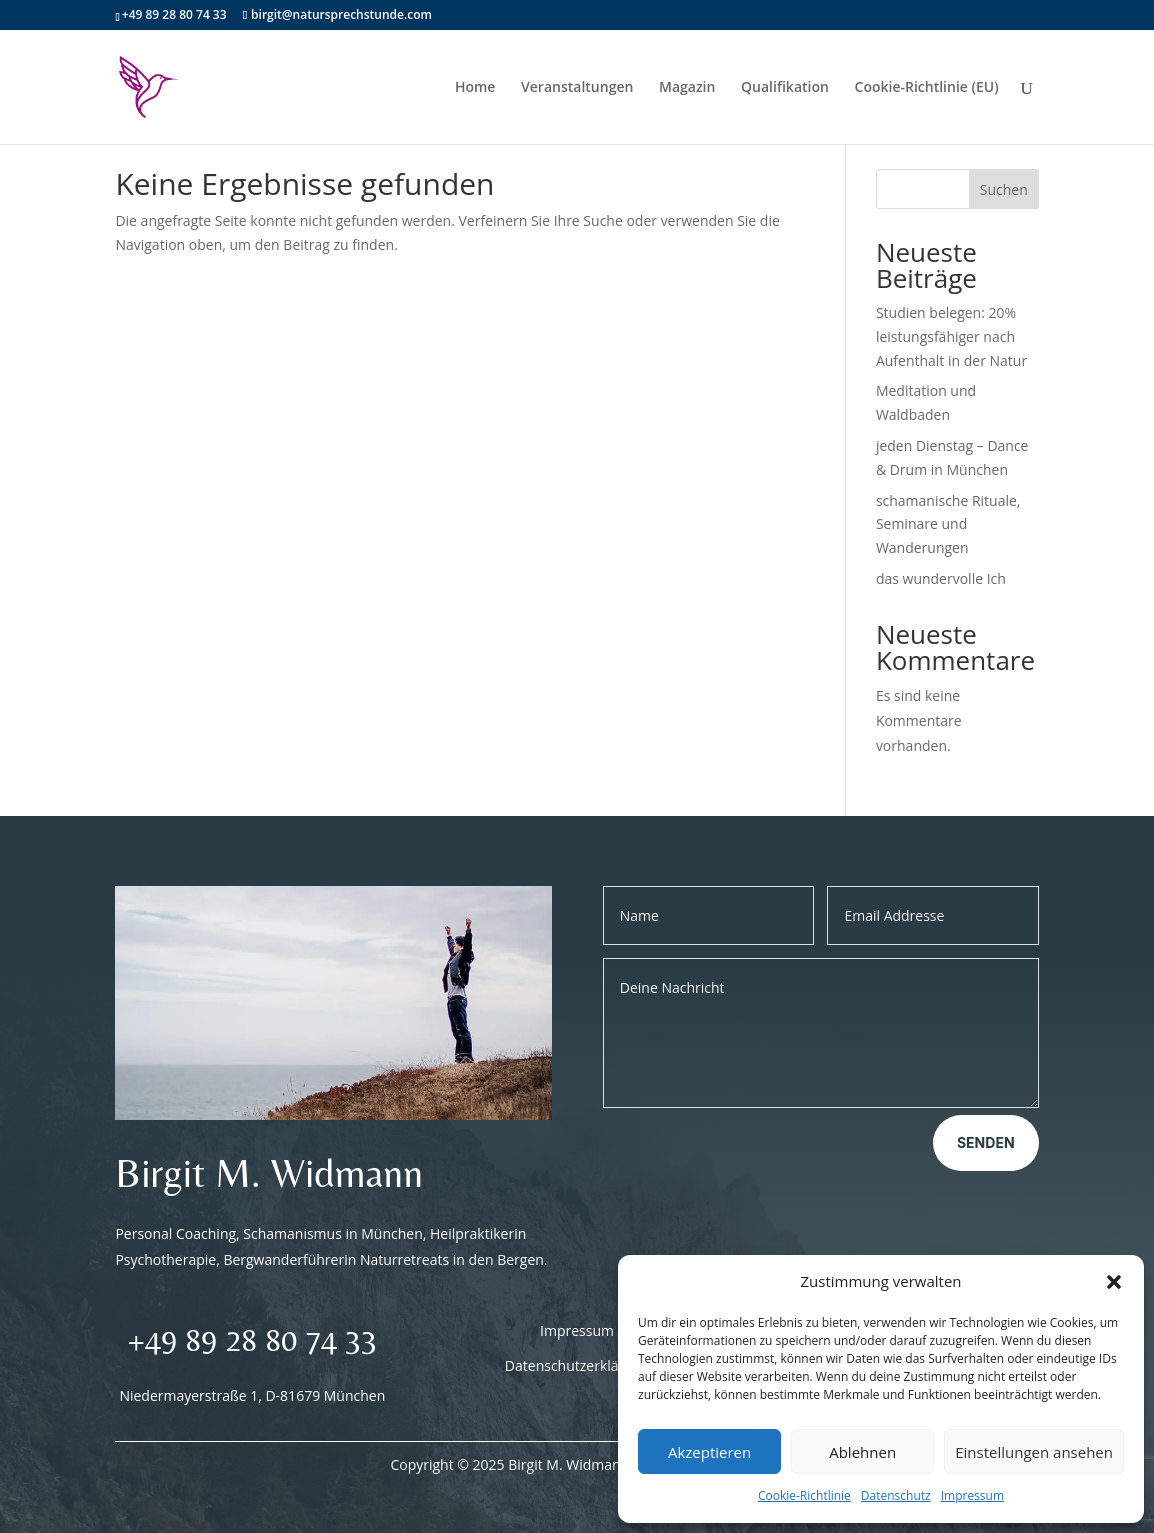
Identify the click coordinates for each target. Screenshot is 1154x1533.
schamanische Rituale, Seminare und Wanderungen (948, 524)
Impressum (972, 1495)
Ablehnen (862, 1452)
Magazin (687, 88)
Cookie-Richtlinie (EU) (927, 88)
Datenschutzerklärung (577, 1365)
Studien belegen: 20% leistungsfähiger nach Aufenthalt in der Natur (951, 336)
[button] (1114, 1282)
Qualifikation (785, 88)
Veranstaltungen (577, 88)
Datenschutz (896, 1495)
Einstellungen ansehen (1034, 1452)
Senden (986, 1142)
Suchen (1004, 189)
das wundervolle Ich (941, 578)
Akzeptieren (709, 1452)
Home (475, 88)
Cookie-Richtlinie (804, 1495)
